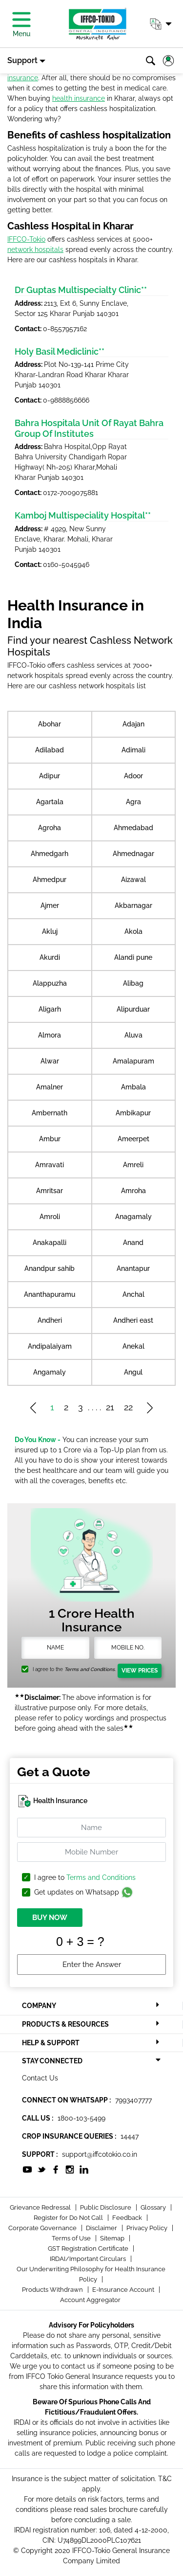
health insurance (78, 98)
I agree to (85, 1877)
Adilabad (49, 750)
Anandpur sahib (49, 1268)
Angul (133, 1372)
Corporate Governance (43, 2228)
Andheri (50, 1320)
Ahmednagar (133, 854)
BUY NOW (49, 1917)
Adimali (133, 750)
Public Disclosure (106, 2207)
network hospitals (35, 249)
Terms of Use (72, 2238)
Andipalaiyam (50, 1346)
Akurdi (50, 957)
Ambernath (49, 1113)
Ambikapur (133, 1113)
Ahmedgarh (49, 854)
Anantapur (133, 1268)
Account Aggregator (90, 2300)
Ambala (133, 1087)
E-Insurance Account (124, 2289)
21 (110, 1407)
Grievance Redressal (41, 2207)
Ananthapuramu (49, 1294)
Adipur (49, 776)
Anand (133, 1242)
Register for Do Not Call (69, 2217)
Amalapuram (133, 1061)
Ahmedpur (49, 879)
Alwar (50, 1061)
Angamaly (49, 1372)
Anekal (133, 1346)
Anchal (133, 1294)
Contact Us (40, 2078)
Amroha (133, 1191)
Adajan (133, 724)
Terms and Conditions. (90, 1669)
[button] (160, 24)
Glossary (154, 2207)
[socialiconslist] (27, 2168)
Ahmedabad (133, 828)
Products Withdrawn (53, 2289)
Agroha (49, 828)
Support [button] (22, 60)
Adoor (133, 776)
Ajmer (50, 905)
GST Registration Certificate (89, 2248)
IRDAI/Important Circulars (88, 2258)
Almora (49, 1035)
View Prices (140, 1670)
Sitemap (113, 2238)
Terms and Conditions (101, 1877)
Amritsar (49, 1191)
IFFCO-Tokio (26, 239)
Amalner (49, 1087)
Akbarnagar (133, 905)
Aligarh (50, 1009)
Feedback (127, 2217)
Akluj (50, 931)
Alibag (133, 983)
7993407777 (133, 2100)
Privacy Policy (147, 2228)
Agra (133, 802)
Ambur (50, 1139)
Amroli (50, 1216)
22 (128, 1407)
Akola (133, 931)
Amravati (49, 1165)
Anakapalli (49, 1242)
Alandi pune (133, 957)
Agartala (49, 802)
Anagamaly (133, 1216)
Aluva (133, 1035)
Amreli (133, 1165)
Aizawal (133, 879)
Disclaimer (102, 2228)
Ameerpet (133, 1139)
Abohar (49, 724)
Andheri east (133, 1320)
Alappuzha (50, 983)
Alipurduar (133, 1009)
